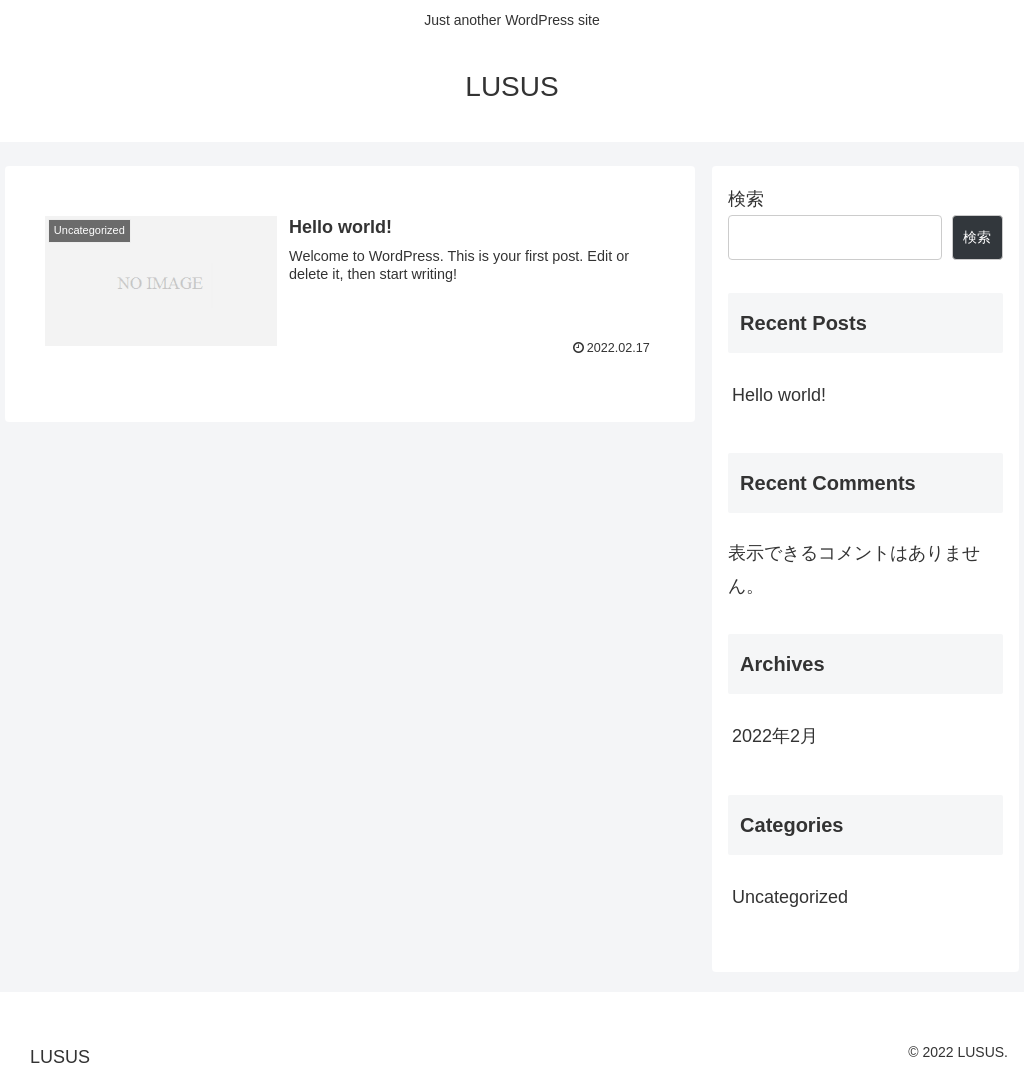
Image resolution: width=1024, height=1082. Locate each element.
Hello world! (779, 395)
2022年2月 (775, 736)
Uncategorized (790, 897)
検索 (746, 199)
